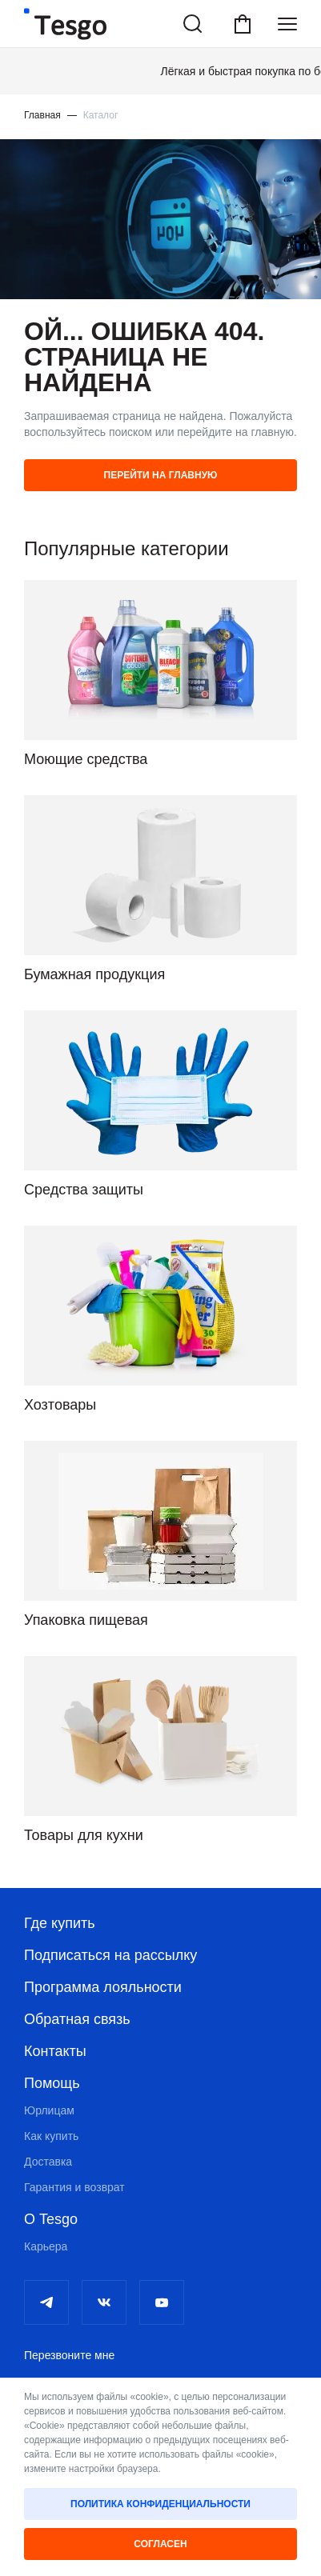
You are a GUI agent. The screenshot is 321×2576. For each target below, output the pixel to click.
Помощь (52, 2083)
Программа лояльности (103, 1987)
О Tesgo (51, 2219)
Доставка (48, 2161)
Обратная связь (77, 2019)
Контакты (55, 2051)
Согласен (160, 2544)
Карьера (45, 2246)
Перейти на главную (161, 475)
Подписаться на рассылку (110, 1955)
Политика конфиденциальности (160, 2504)
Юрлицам (49, 2110)
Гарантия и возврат (74, 2187)
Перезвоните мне (69, 2355)
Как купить (51, 2136)
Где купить (59, 1923)
